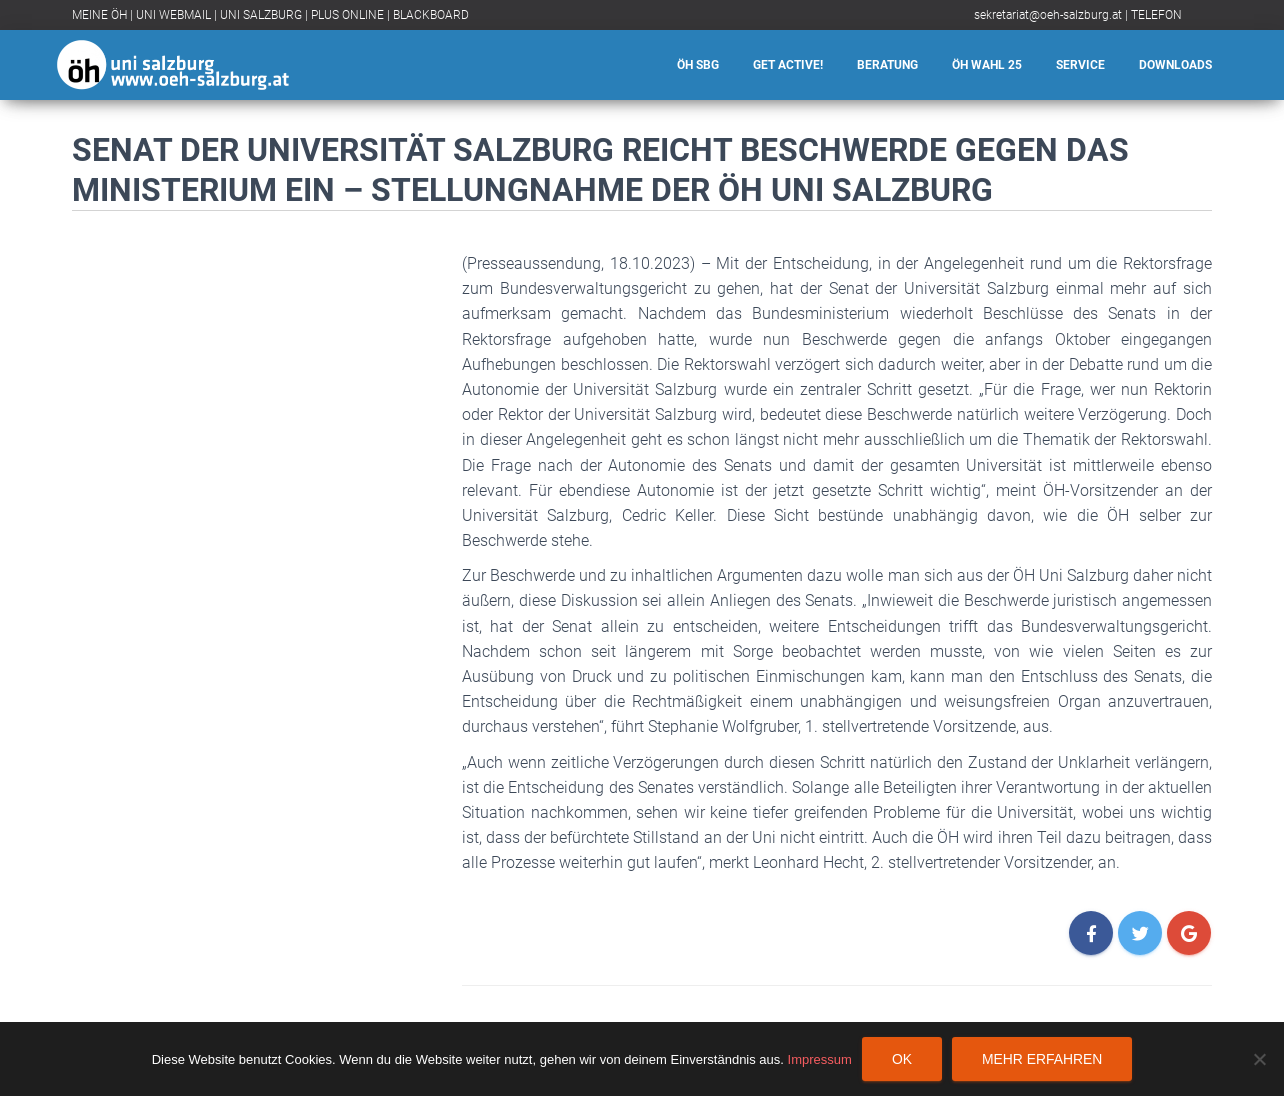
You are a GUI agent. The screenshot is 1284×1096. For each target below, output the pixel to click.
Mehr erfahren (1042, 1059)
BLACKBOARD (431, 15)
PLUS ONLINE (347, 15)
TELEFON (1156, 15)
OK (902, 1059)
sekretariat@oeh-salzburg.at (1048, 15)
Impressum (820, 1059)
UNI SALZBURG (261, 15)
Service (1080, 65)
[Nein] (1259, 1059)
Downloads (1175, 65)
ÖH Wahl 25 (987, 65)
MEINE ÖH (99, 15)
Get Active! (788, 65)
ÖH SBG (698, 65)
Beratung (887, 65)
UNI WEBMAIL (173, 15)
